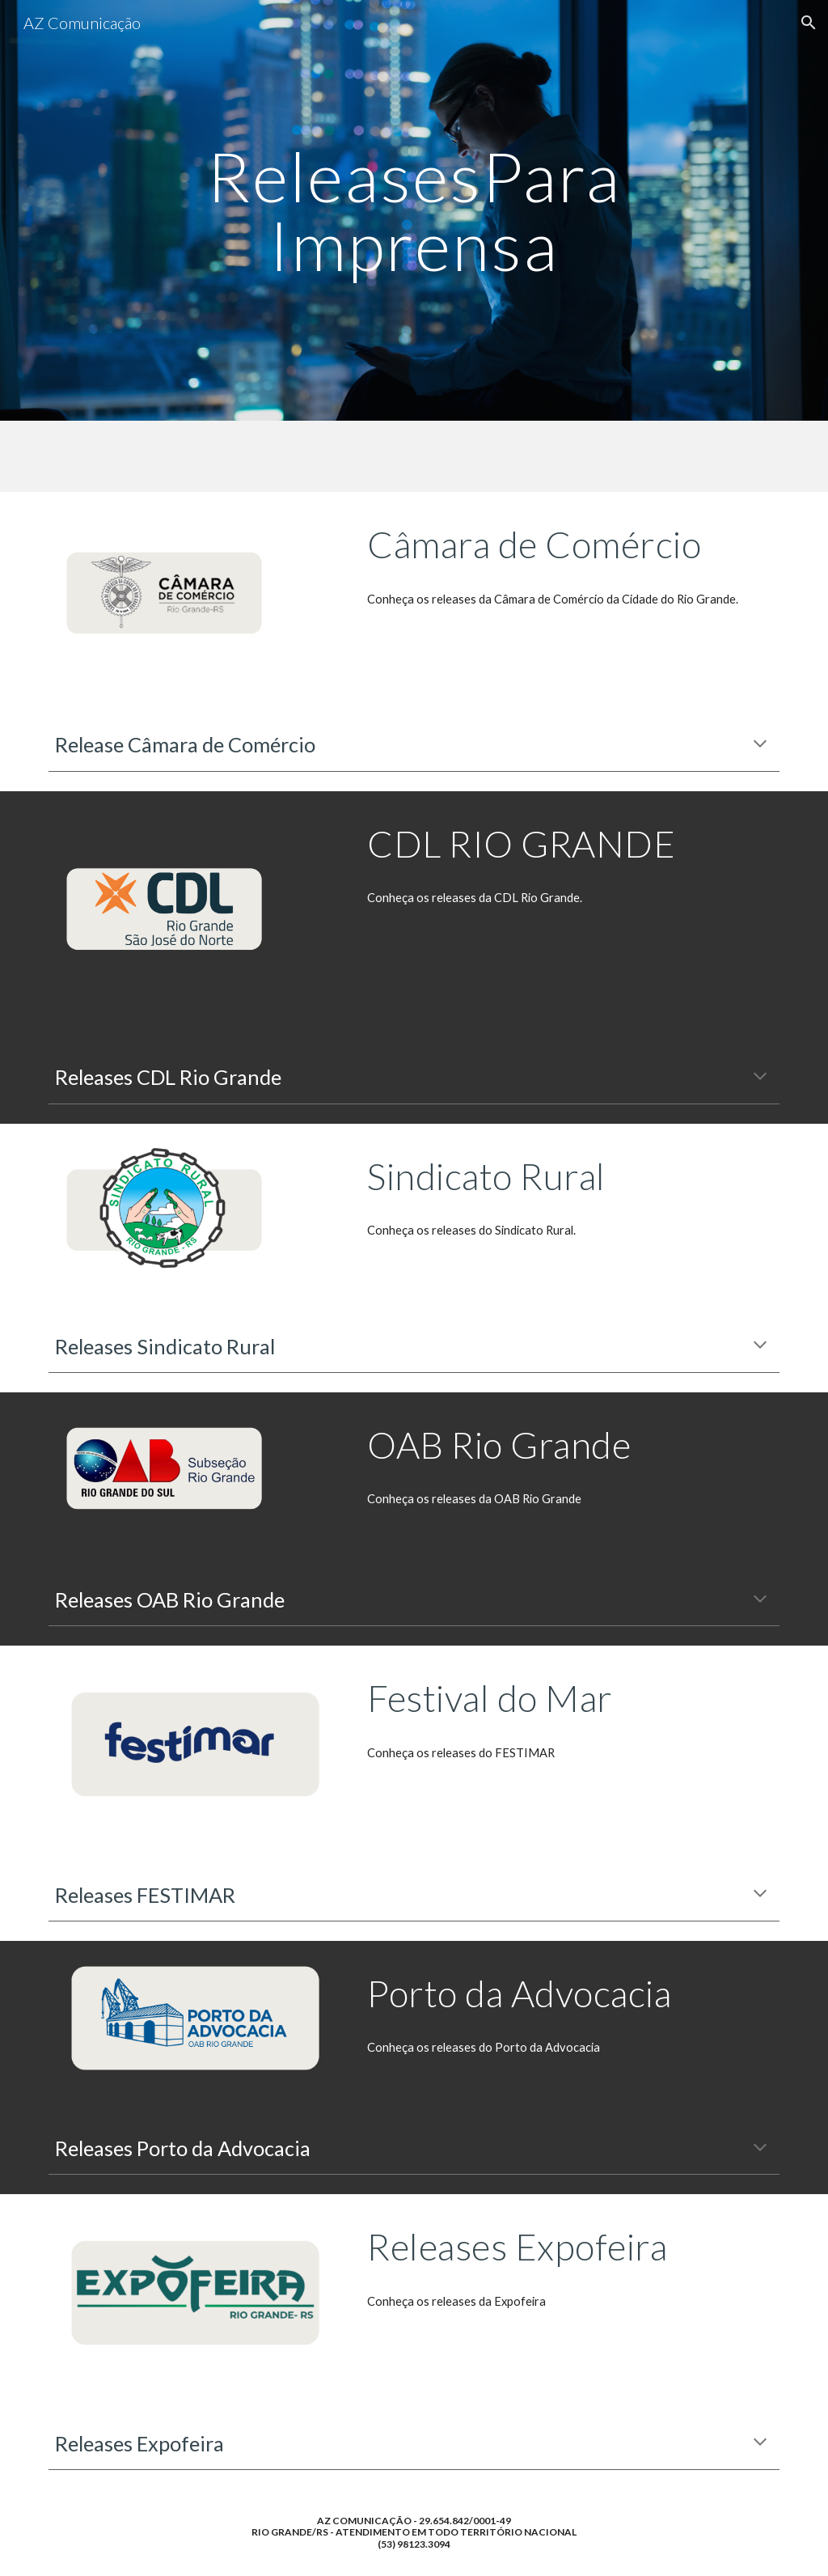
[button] (808, 22)
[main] (414, 210)
